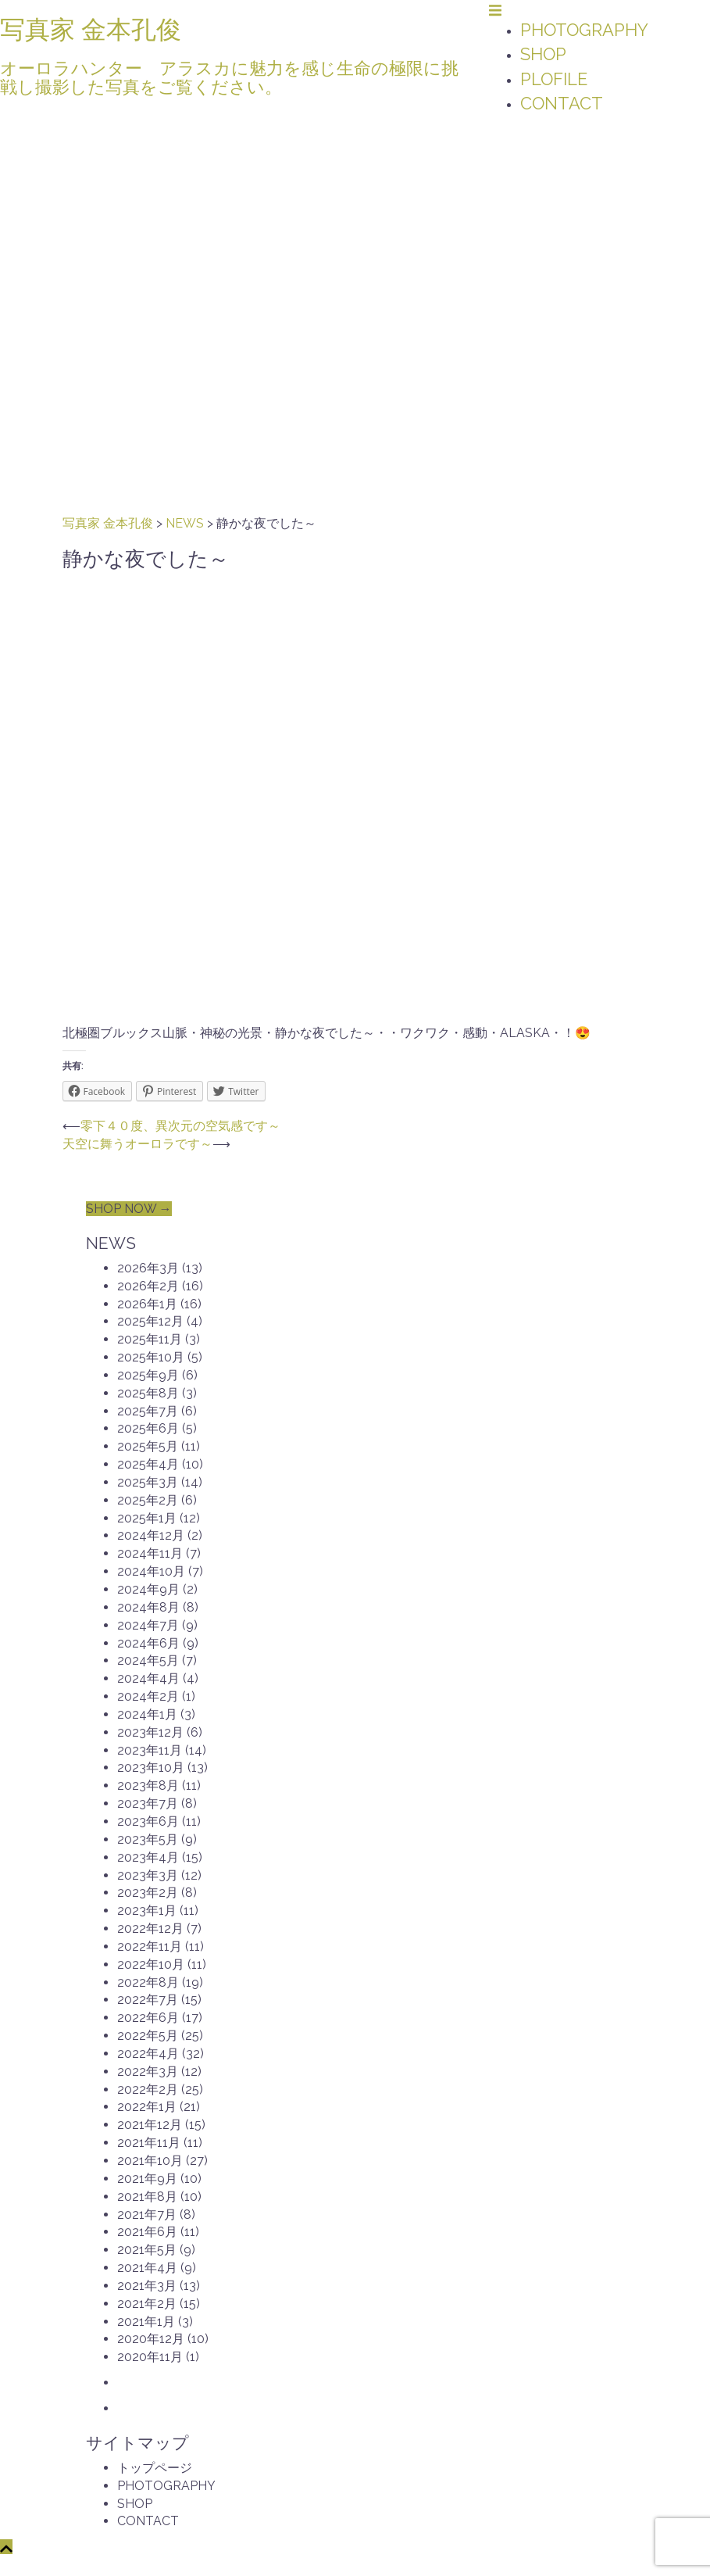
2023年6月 (148, 1821)
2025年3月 (147, 1482)
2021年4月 (147, 2267)
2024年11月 (150, 1553)
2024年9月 (148, 1589)
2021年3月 (147, 2285)
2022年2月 (147, 2089)
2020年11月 (150, 2356)
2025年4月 (148, 1464)
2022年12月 (150, 1928)
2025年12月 (150, 1321)
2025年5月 (147, 1446)
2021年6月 (147, 2231)
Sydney (331, 2564)
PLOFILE (553, 79)
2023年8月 (148, 1785)
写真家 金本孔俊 (90, 29)
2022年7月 (147, 1999)
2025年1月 (147, 1518)
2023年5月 (147, 1839)
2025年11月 (149, 1339)
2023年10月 (150, 1767)
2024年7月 (148, 1625)
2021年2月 (147, 2303)
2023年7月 (147, 1803)
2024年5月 (148, 1660)
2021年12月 (149, 2124)
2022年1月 (147, 2106)
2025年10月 (150, 1357)
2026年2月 (148, 1286)
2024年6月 (148, 1643)
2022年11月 (149, 1946)
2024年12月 (150, 1535)
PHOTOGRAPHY (584, 30)
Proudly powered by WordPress (165, 2564)
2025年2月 (147, 1500)
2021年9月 (147, 2178)
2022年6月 (148, 2017)
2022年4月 (148, 2053)
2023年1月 (147, 1910)
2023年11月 (149, 1750)
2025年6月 (148, 1428)
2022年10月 (150, 1964)
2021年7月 (147, 2214)
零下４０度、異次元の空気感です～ (180, 1125)
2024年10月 (151, 1571)
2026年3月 (148, 1268)
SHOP (543, 54)
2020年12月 (150, 2338)
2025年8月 (148, 1393)
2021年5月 (147, 2249)
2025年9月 (148, 1375)
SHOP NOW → (129, 1208)
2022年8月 (148, 1982)
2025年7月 (147, 1411)
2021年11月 (148, 2142)
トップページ (154, 2467)
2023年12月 (150, 1732)
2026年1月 (147, 1304)
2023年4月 (148, 1857)
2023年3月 (147, 1875)
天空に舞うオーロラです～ (137, 1143)
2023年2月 (147, 1892)
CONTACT (561, 103)
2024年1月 (147, 1714)
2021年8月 (147, 2196)
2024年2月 (148, 1696)
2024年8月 (148, 1607)
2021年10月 (150, 2160)
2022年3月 (147, 2071)
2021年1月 (146, 2321)
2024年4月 (148, 1678)
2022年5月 (147, 2035)
